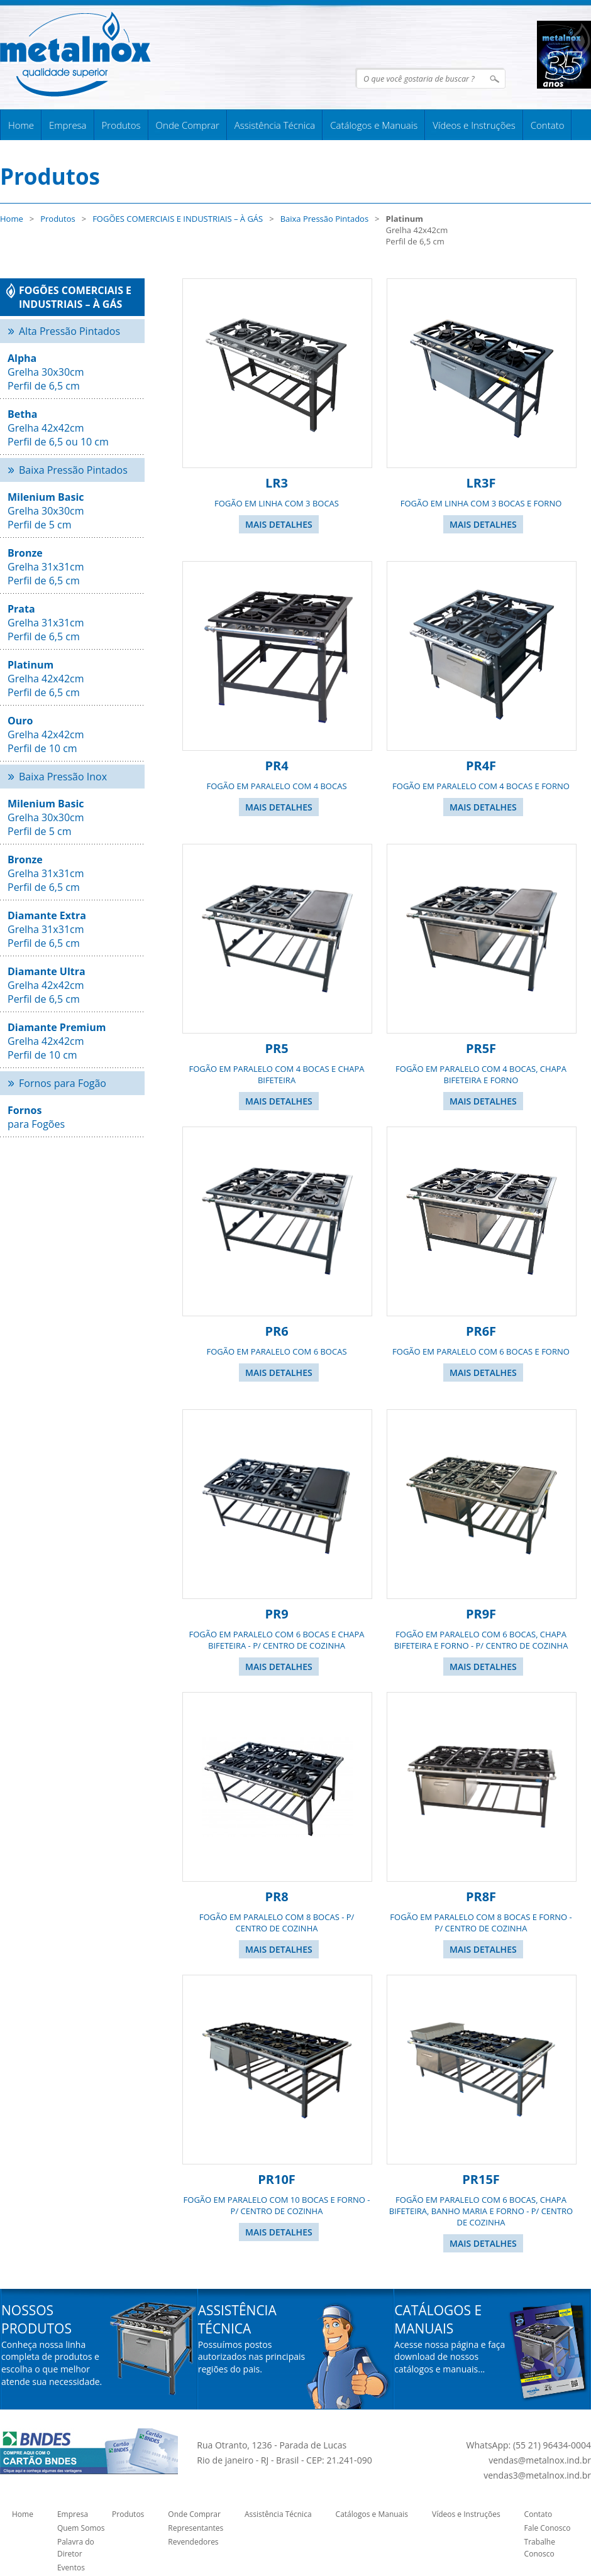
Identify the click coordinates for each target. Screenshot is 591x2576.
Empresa (67, 125)
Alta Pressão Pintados (69, 331)
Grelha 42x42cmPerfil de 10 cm (57, 1041)
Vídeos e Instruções (474, 125)
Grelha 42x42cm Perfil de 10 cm (46, 734)
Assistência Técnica (275, 125)
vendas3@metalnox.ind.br (537, 2475)
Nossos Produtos (36, 2319)
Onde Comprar (187, 125)
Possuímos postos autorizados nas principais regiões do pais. (252, 2357)
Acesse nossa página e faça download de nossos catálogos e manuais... (449, 2357)
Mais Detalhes (278, 524)
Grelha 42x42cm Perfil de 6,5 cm (46, 678)
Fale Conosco (547, 2528)
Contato (548, 125)
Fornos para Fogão (62, 1083)
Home (21, 125)
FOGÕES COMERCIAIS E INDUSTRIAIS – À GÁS (177, 218)
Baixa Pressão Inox (63, 776)
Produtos (121, 125)
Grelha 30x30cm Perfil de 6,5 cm (46, 372)
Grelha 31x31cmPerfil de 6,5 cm (47, 929)
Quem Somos (81, 2528)
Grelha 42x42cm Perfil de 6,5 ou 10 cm (58, 428)
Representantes (195, 2528)
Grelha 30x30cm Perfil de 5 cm (46, 511)
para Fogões (36, 1117)
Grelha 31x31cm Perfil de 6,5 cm (46, 566)
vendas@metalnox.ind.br (540, 2460)
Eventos (71, 2567)
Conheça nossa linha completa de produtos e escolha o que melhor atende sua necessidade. (51, 2363)
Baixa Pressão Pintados (324, 218)
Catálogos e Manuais (373, 125)
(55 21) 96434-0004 (552, 2445)
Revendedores (193, 2541)
